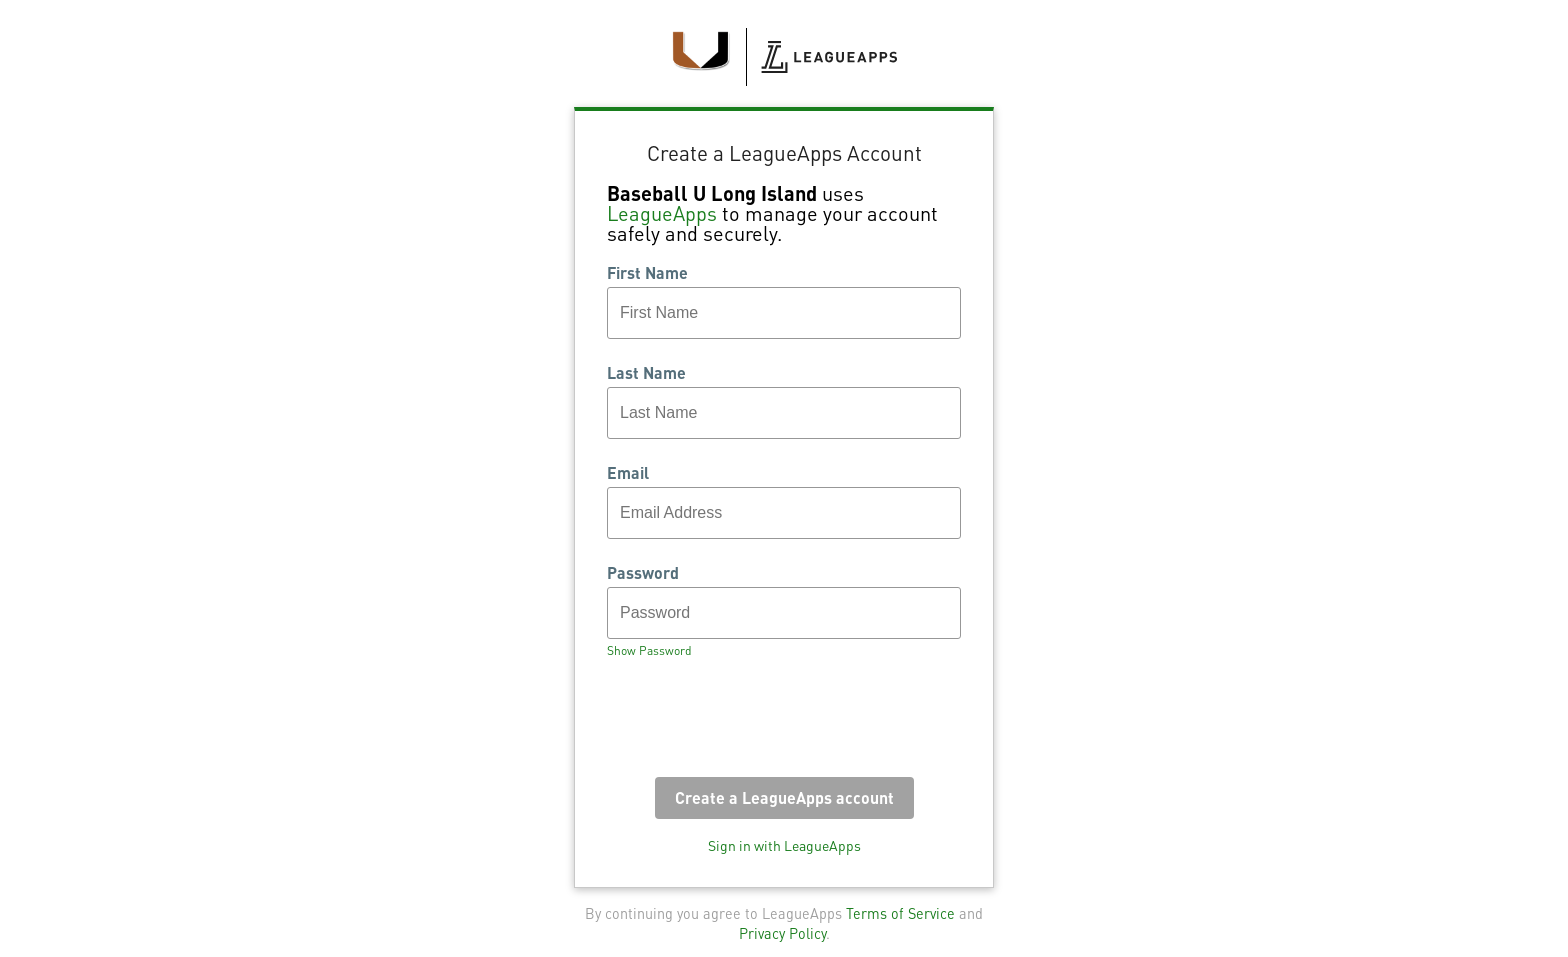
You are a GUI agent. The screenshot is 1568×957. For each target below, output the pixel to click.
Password (643, 573)
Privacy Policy (782, 933)
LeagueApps (662, 213)
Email (628, 473)
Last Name (646, 373)
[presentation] (759, 724)
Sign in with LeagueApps (784, 845)
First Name (647, 273)
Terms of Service (900, 913)
